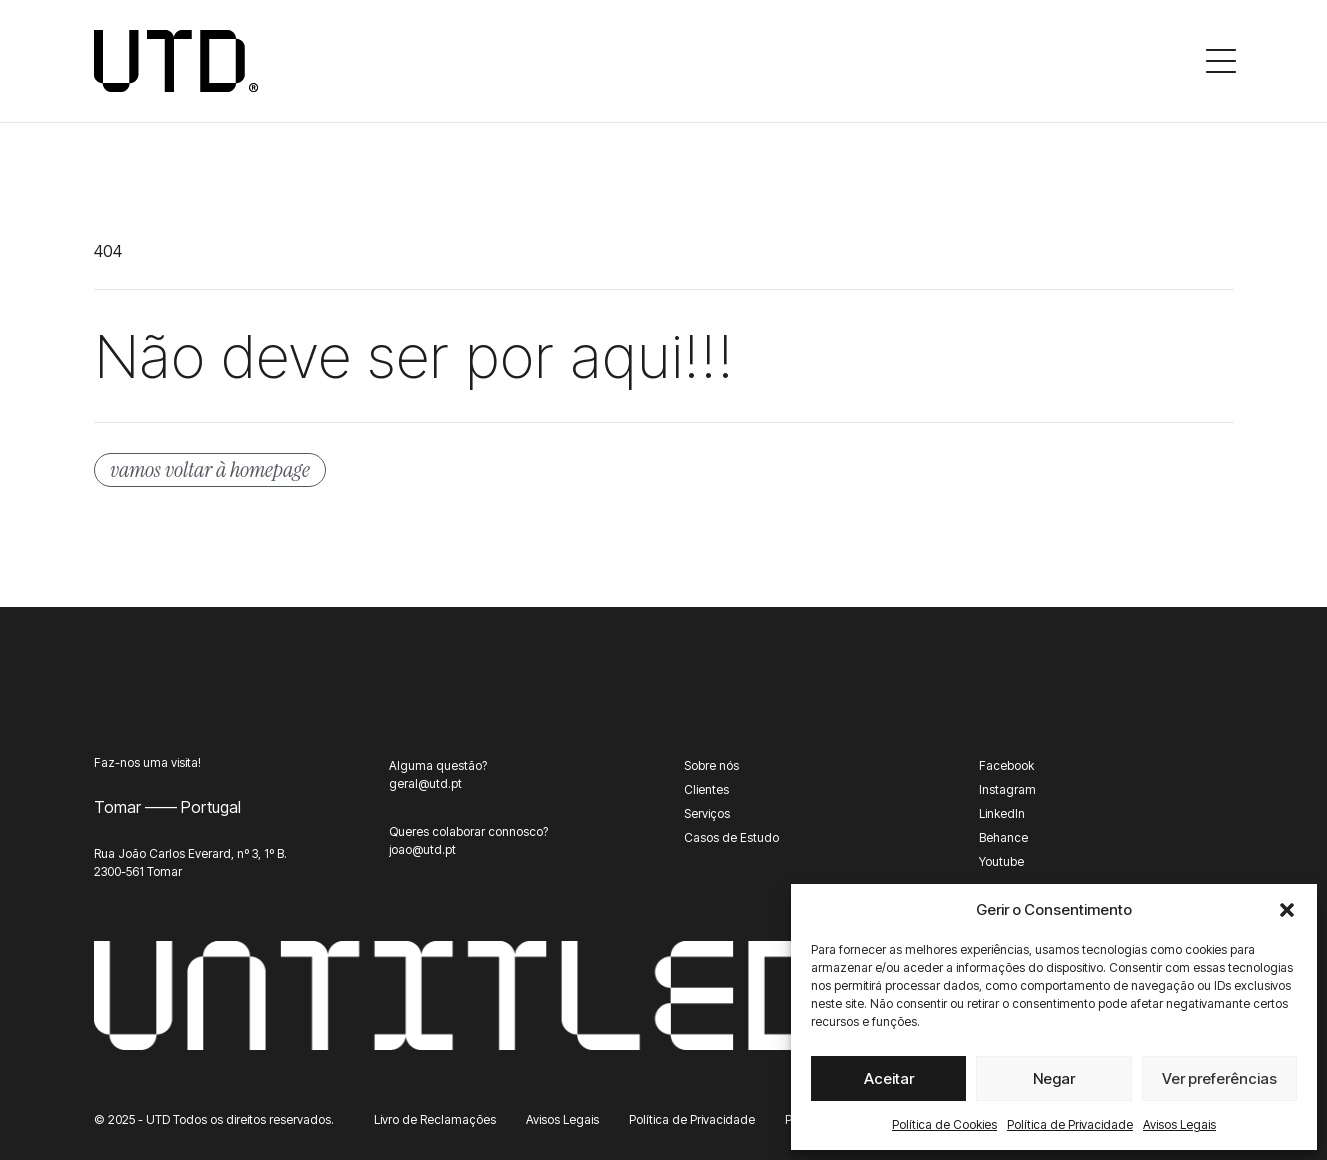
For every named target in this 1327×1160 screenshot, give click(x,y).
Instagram (1007, 789)
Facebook (1006, 765)
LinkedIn (1002, 813)
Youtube (1001, 861)
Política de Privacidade (1070, 1124)
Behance (1003, 837)
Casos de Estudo (731, 837)
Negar (1054, 1078)
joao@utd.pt (422, 849)
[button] (1287, 910)
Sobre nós (711, 765)
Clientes (706, 789)
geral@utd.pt (425, 783)
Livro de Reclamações (435, 1119)
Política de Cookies (944, 1124)
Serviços (707, 813)
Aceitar (889, 1078)
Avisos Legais (1179, 1124)
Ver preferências (1219, 1078)
